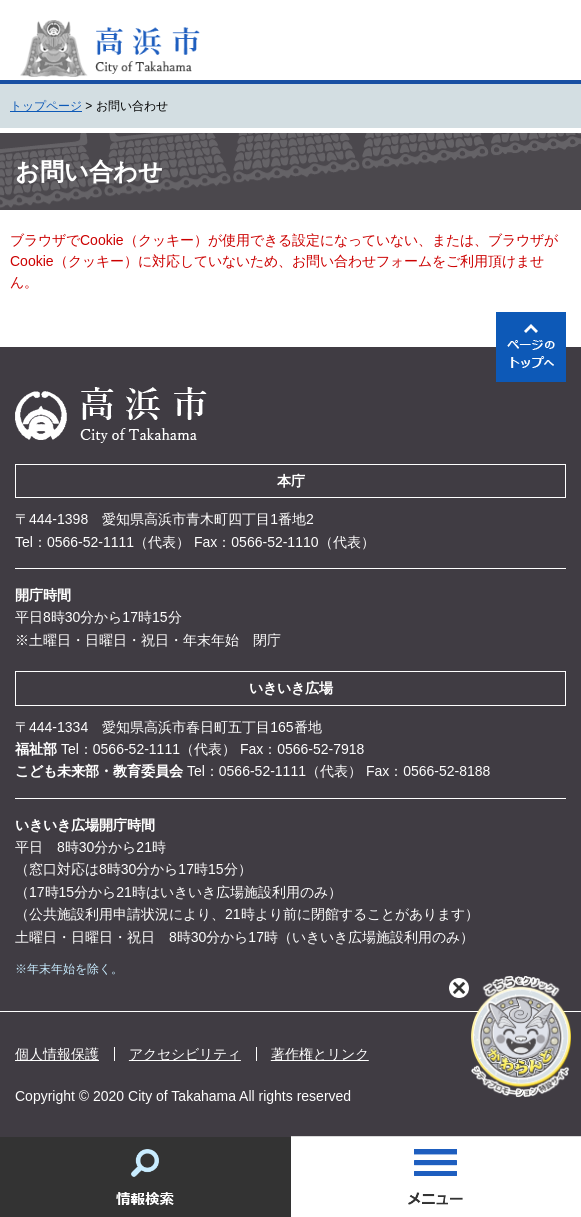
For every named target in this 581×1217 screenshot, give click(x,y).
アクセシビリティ (185, 1054)
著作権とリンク (320, 1054)
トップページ (46, 106)
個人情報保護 (57, 1054)
